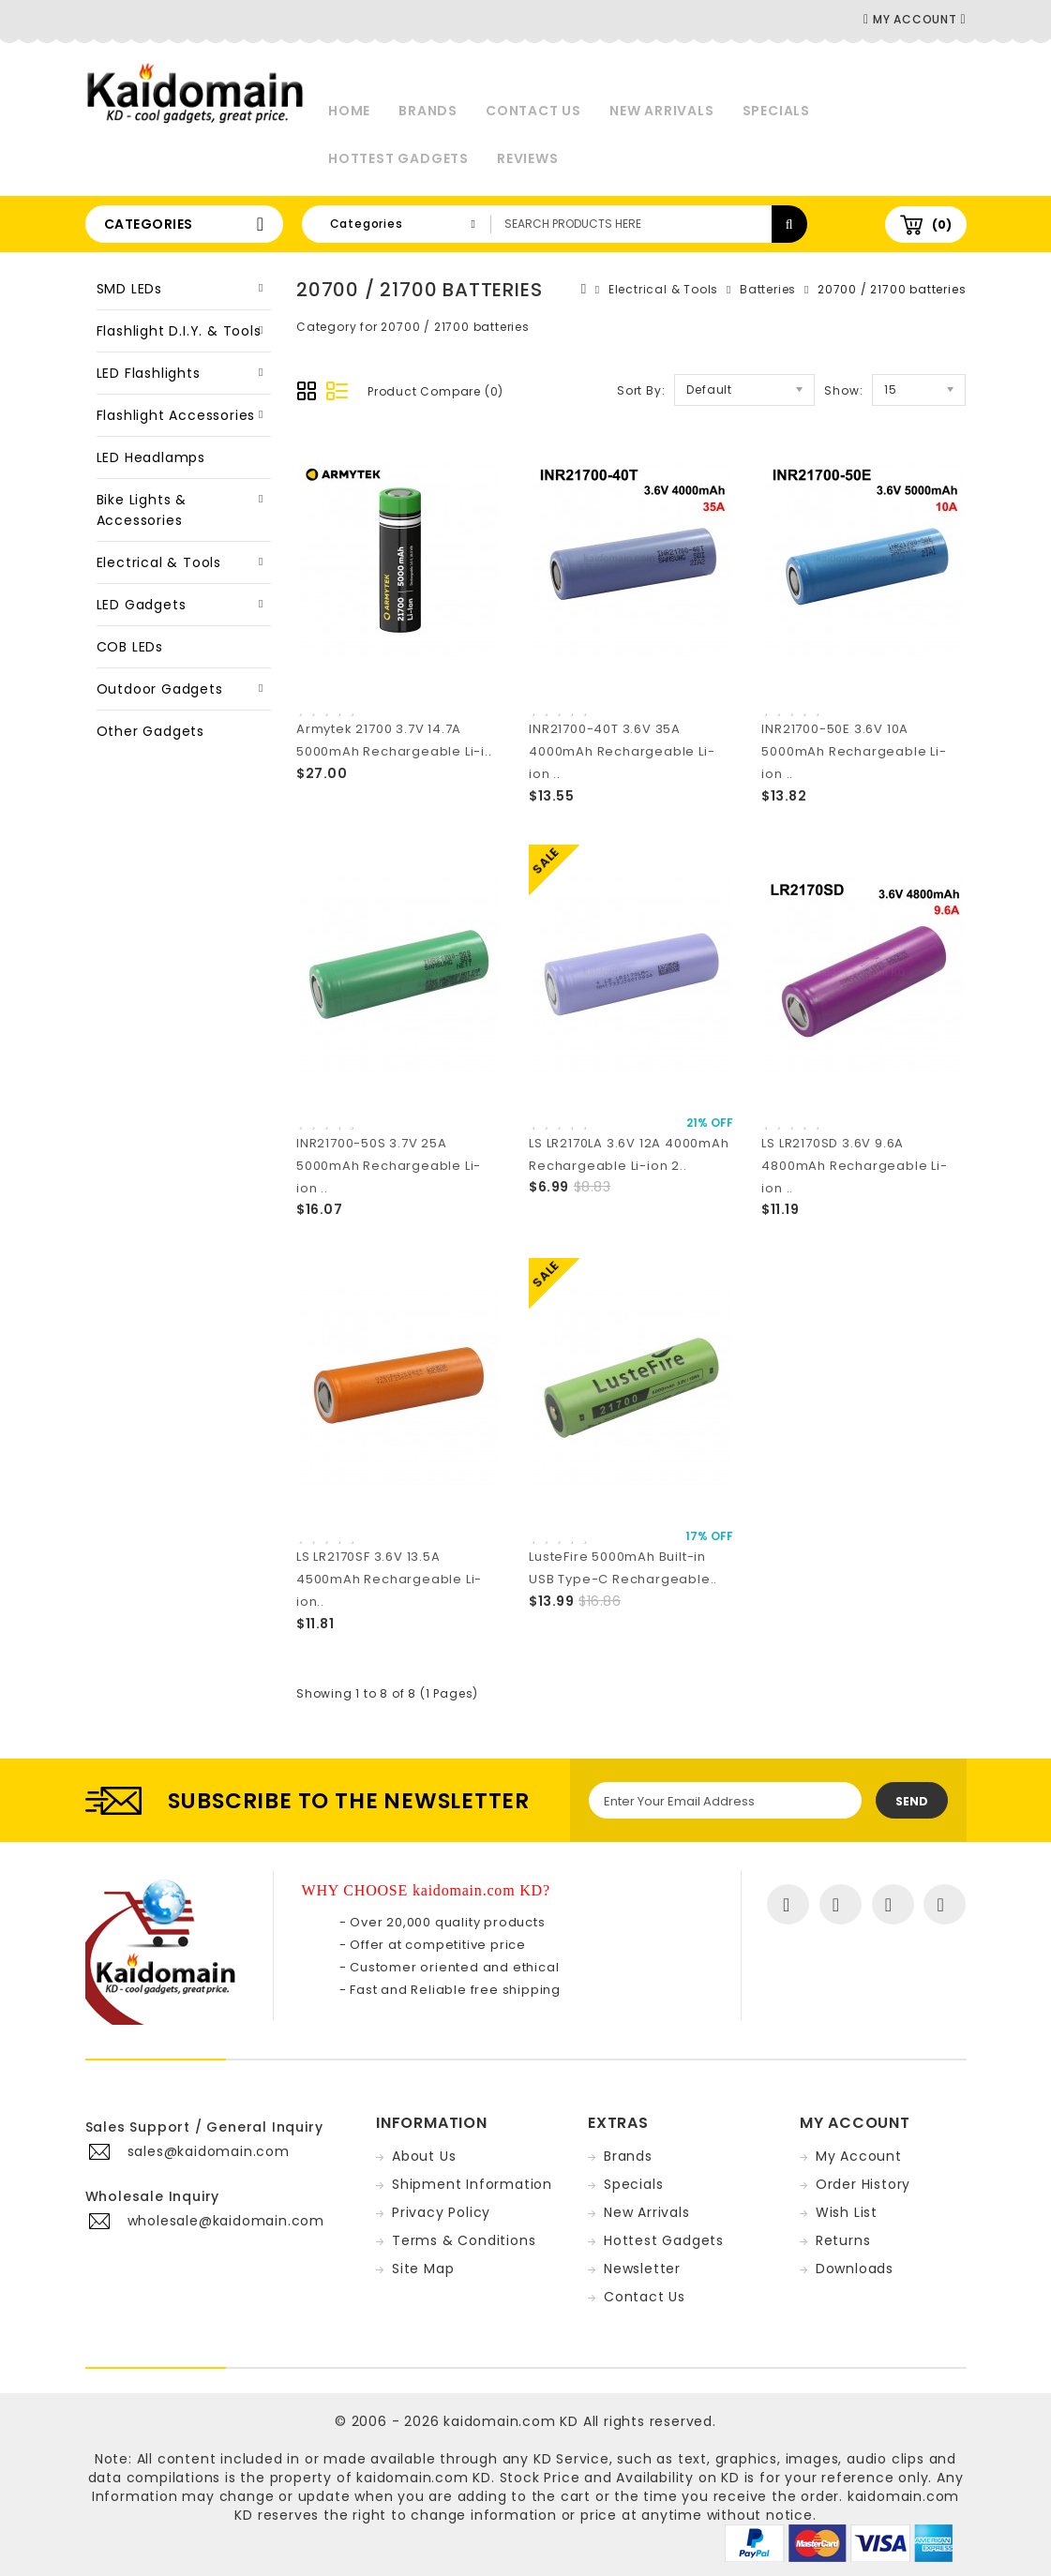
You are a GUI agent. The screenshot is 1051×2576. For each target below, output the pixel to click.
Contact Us (533, 110)
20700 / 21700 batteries (892, 289)
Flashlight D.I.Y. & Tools (179, 331)
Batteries (768, 289)
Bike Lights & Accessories (142, 510)
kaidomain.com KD (510, 2421)
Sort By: (641, 390)
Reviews (528, 158)
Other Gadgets (150, 731)
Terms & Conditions (463, 2240)
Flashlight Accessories (176, 415)
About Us (424, 2156)
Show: (843, 390)
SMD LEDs (129, 288)
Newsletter (642, 2268)
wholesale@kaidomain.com (226, 2220)
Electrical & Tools (159, 562)
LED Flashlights (149, 373)
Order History (863, 2184)
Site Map (423, 2268)
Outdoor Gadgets (160, 689)
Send (911, 1801)
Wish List (847, 2212)
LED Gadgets (142, 604)
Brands (428, 110)
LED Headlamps (151, 457)
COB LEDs (130, 646)
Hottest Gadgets (398, 158)
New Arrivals (661, 110)
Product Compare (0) (435, 391)
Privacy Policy (441, 2212)
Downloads (854, 2268)
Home (349, 110)
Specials (776, 110)
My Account (859, 2156)
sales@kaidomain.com (209, 2151)
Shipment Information (472, 2184)
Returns (843, 2240)
